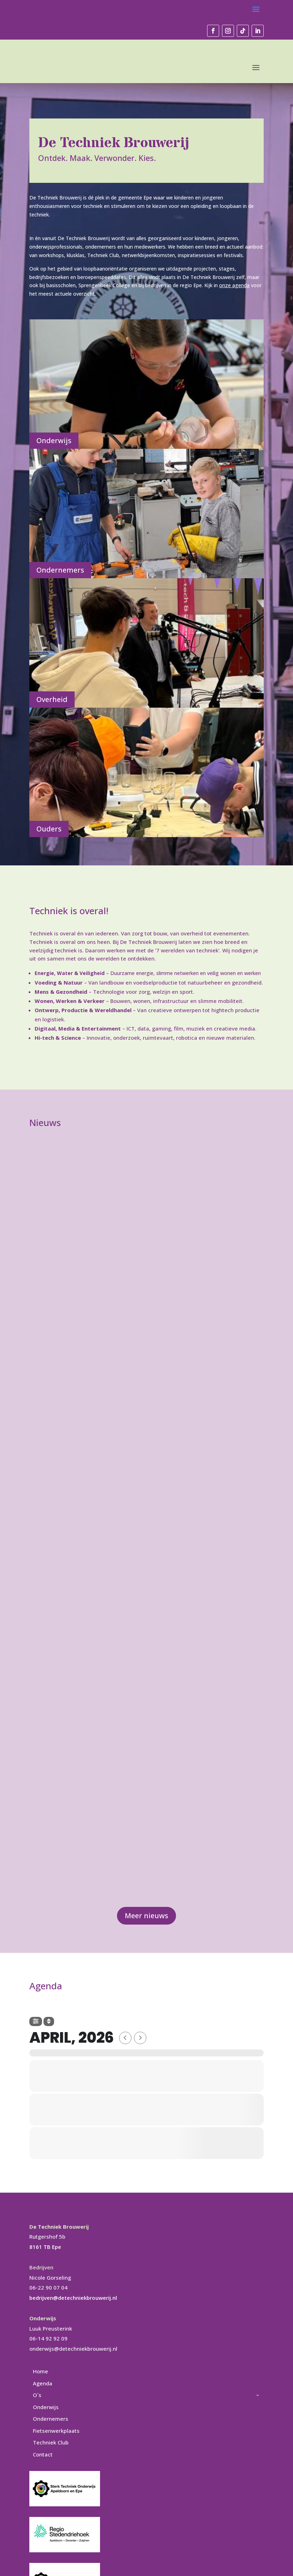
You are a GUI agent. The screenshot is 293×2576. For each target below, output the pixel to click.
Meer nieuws (146, 1915)
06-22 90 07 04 (48, 2287)
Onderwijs (53, 440)
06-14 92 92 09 (48, 2338)
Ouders (48, 829)
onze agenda (234, 285)
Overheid (52, 699)
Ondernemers (60, 570)
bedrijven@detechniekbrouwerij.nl (73, 2297)
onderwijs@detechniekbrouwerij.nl (73, 2348)
